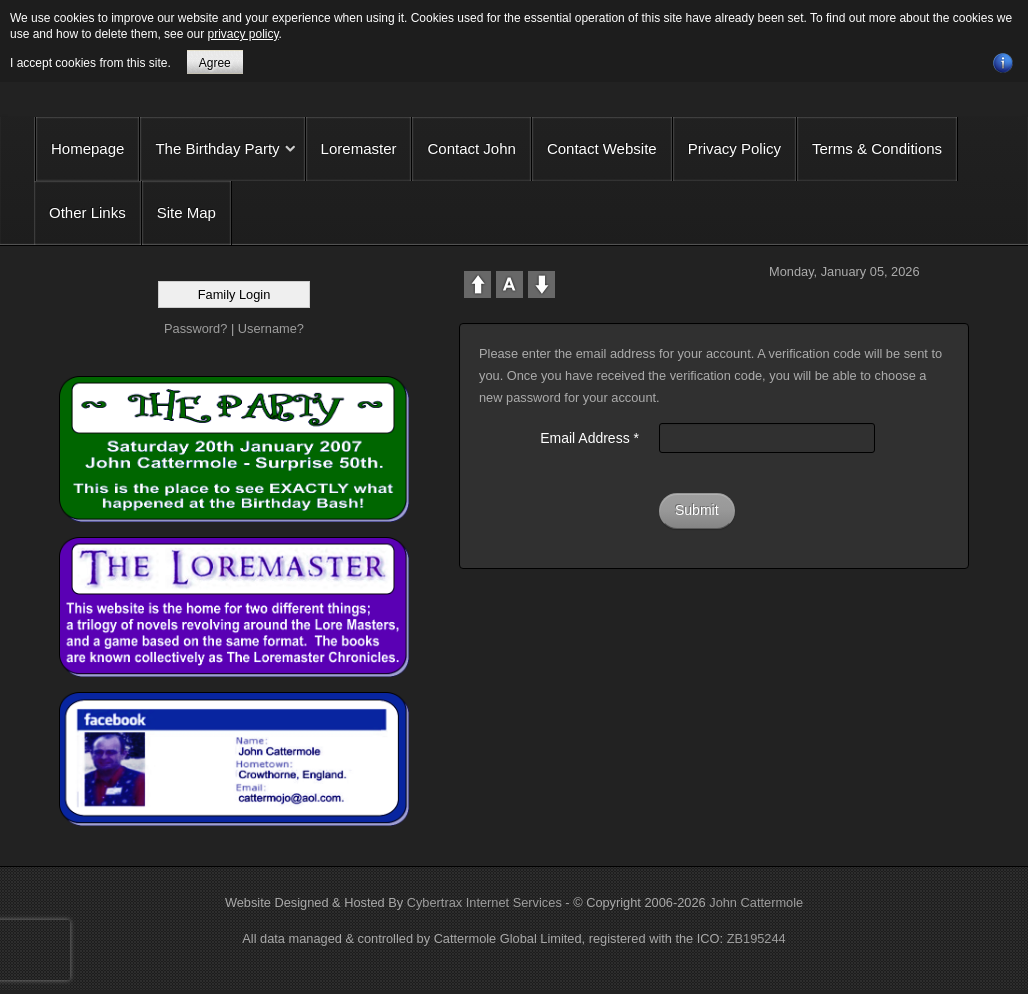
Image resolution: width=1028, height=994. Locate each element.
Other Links (87, 212)
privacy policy (242, 34)
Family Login (234, 294)
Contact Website (602, 148)
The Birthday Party (217, 148)
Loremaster (359, 148)
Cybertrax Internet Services (484, 902)
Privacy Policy (734, 148)
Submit (697, 510)
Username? (271, 328)
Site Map (186, 212)
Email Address (589, 438)
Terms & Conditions (877, 148)
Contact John (471, 148)
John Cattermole (756, 902)
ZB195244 (756, 938)
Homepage (87, 148)
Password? (195, 328)
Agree (215, 63)
